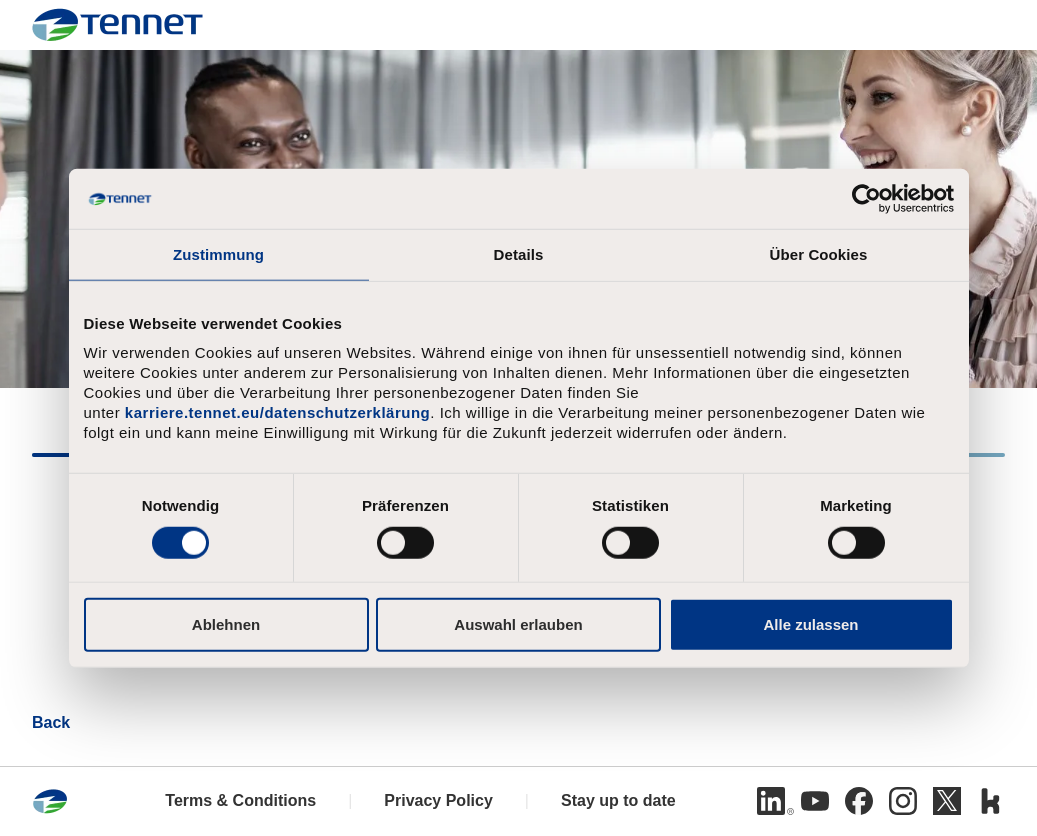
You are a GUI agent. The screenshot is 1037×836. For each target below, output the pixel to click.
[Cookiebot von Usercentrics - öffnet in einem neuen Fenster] (866, 199)
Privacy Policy (438, 800)
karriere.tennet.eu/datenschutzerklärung (277, 412)
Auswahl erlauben (518, 623)
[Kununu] (991, 801)
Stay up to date (618, 800)
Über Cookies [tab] (819, 254)
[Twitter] (947, 801)
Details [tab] (519, 254)
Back (51, 722)
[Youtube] (815, 801)
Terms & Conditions (240, 800)
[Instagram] (903, 801)
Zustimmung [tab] (218, 254)
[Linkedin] (771, 801)
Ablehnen (226, 623)
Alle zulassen (810, 623)
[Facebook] (859, 801)
